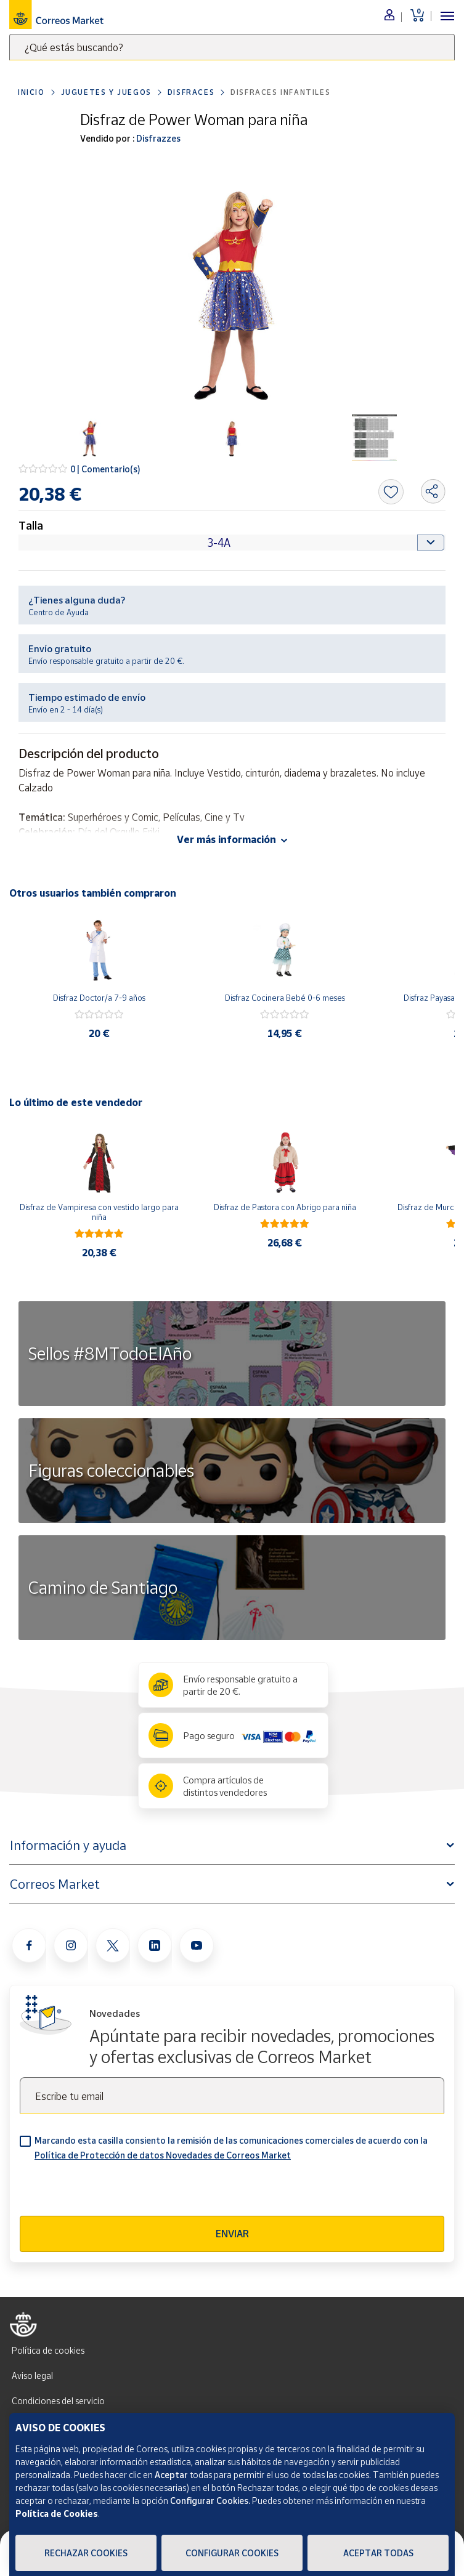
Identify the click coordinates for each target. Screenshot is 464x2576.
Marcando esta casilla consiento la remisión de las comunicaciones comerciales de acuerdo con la (231, 2147)
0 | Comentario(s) (105, 469)
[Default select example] (232, 543)
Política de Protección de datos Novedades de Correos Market (163, 2155)
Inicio (31, 92)
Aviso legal (32, 2375)
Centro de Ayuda (58, 612)
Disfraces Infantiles (280, 92)
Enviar (232, 2233)
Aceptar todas (378, 2553)
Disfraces (191, 92)
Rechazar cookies (86, 2553)
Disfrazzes (157, 138)
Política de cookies (48, 2350)
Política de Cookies (56, 2513)
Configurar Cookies (232, 2553)
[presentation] (113, 2192)
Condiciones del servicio (58, 2401)
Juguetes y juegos (106, 92)
